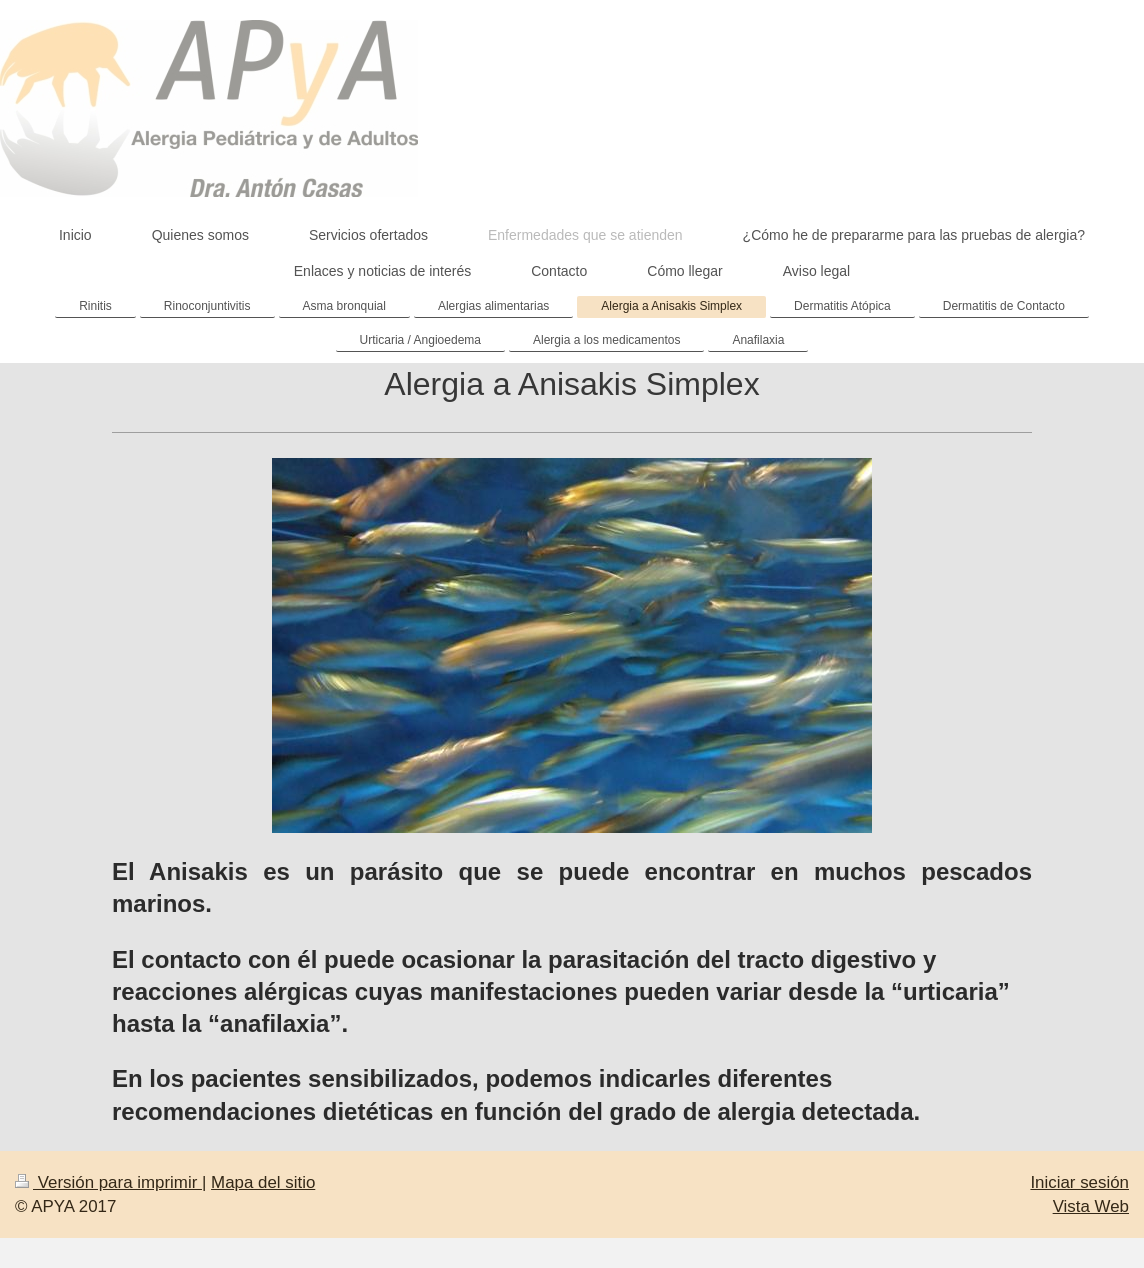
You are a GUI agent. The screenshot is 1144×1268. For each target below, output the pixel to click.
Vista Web (1091, 1206)
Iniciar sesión (1079, 1182)
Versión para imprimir (108, 1182)
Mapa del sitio (263, 1182)
